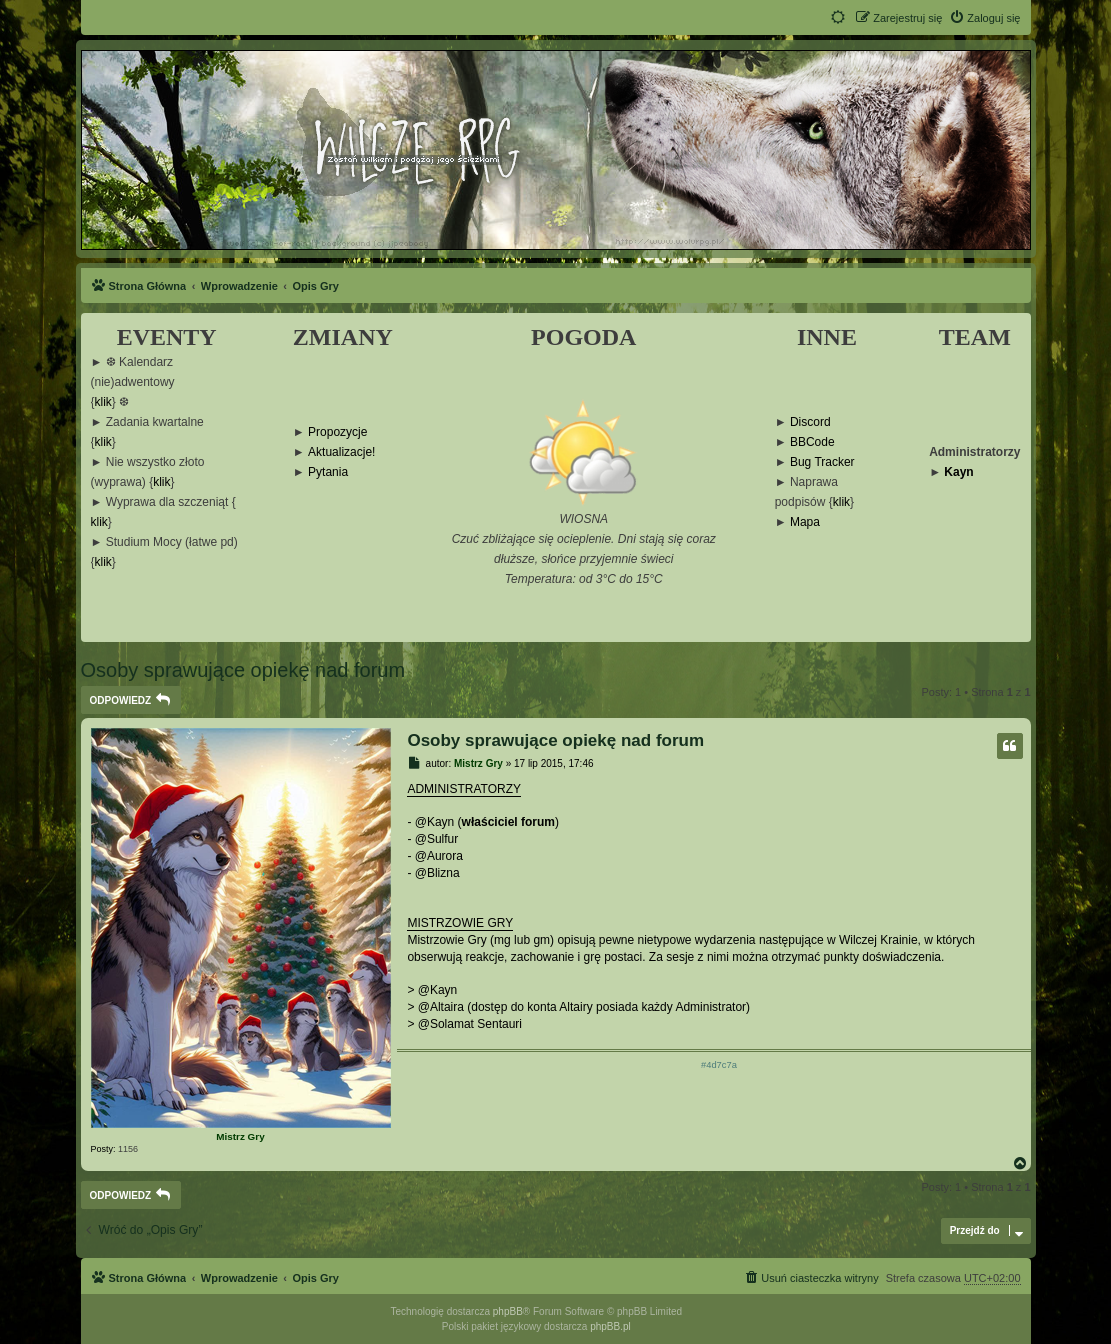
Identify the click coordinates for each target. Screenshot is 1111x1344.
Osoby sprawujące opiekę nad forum (243, 670)
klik (103, 402)
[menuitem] (984, 18)
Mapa (805, 522)
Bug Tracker (822, 462)
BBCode (812, 442)
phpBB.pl (610, 1326)
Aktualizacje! (341, 452)
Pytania (328, 472)
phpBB (508, 1311)
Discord (810, 422)
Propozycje (337, 432)
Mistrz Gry (240, 1136)
